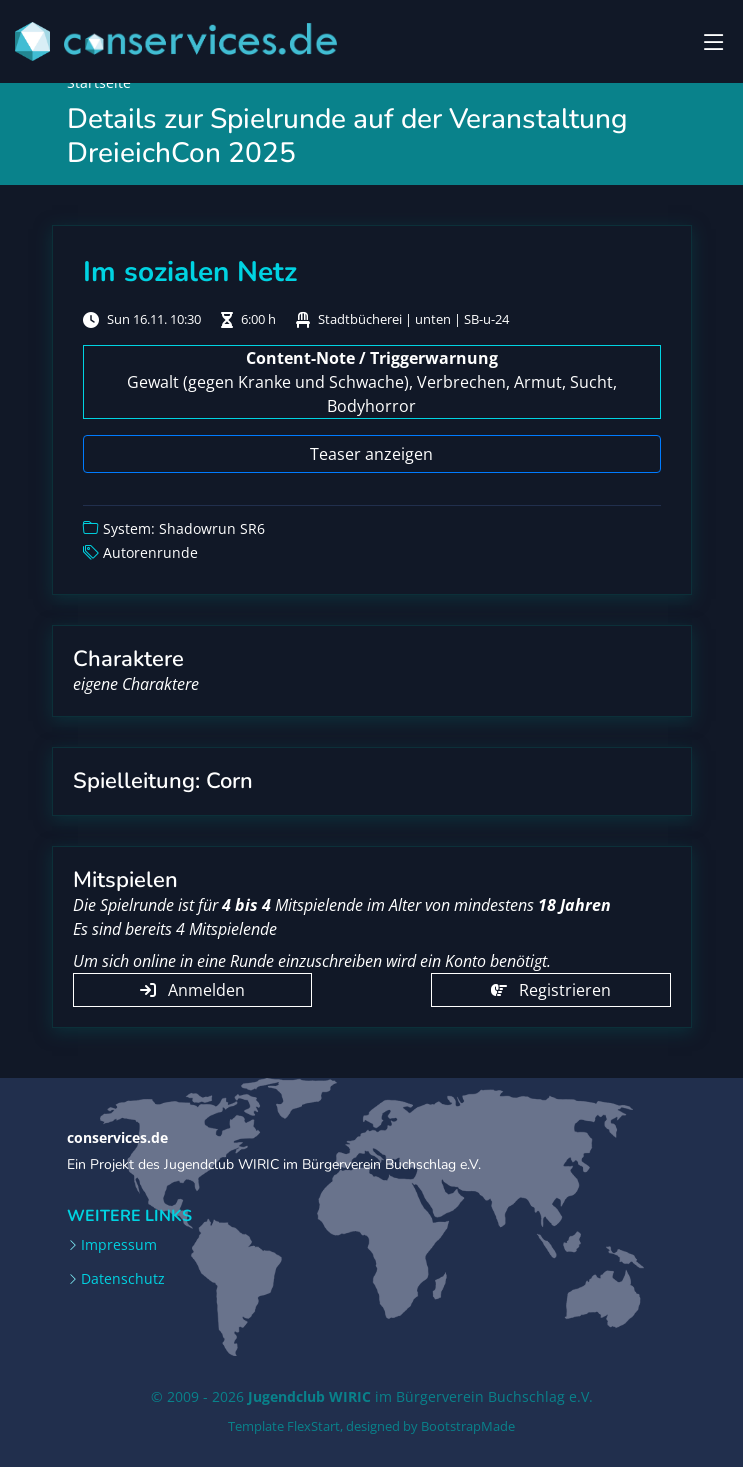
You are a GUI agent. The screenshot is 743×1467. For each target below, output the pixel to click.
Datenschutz (123, 1279)
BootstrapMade (468, 1426)
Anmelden (192, 990)
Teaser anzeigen (371, 454)
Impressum (119, 1245)
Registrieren (551, 990)
